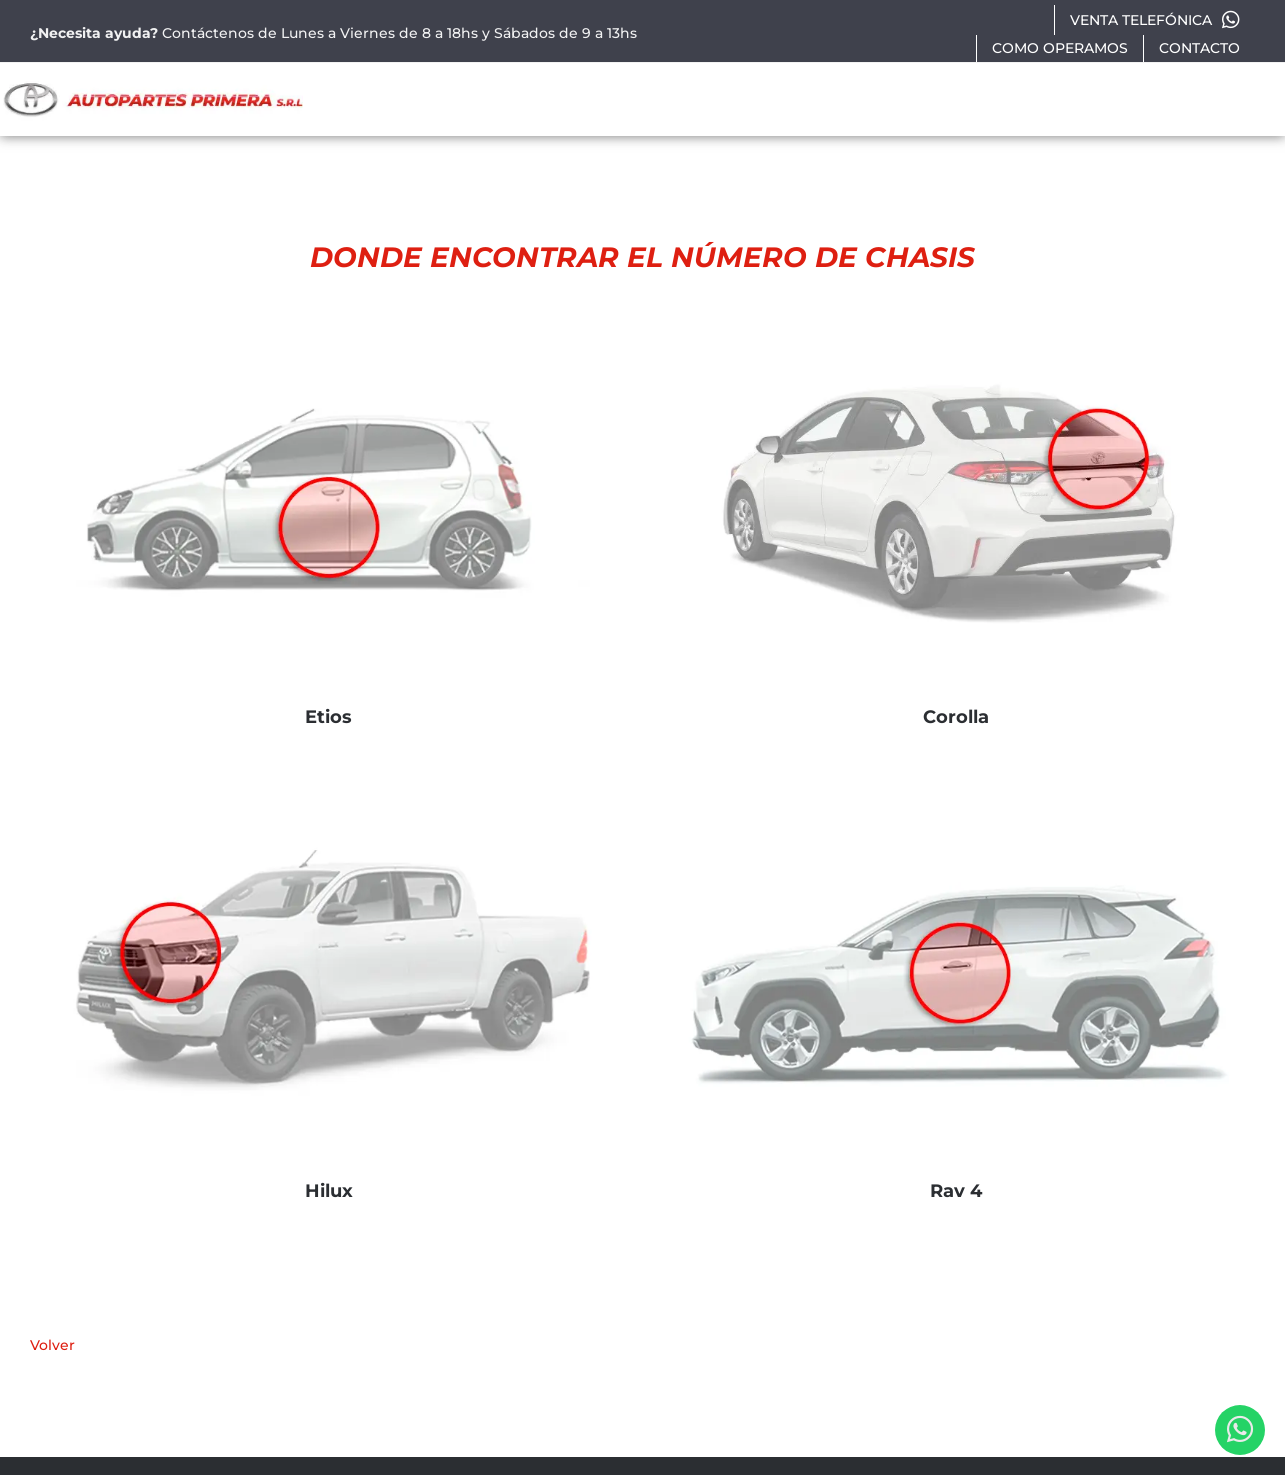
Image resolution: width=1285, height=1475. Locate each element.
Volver (52, 1345)
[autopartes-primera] (153, 85)
